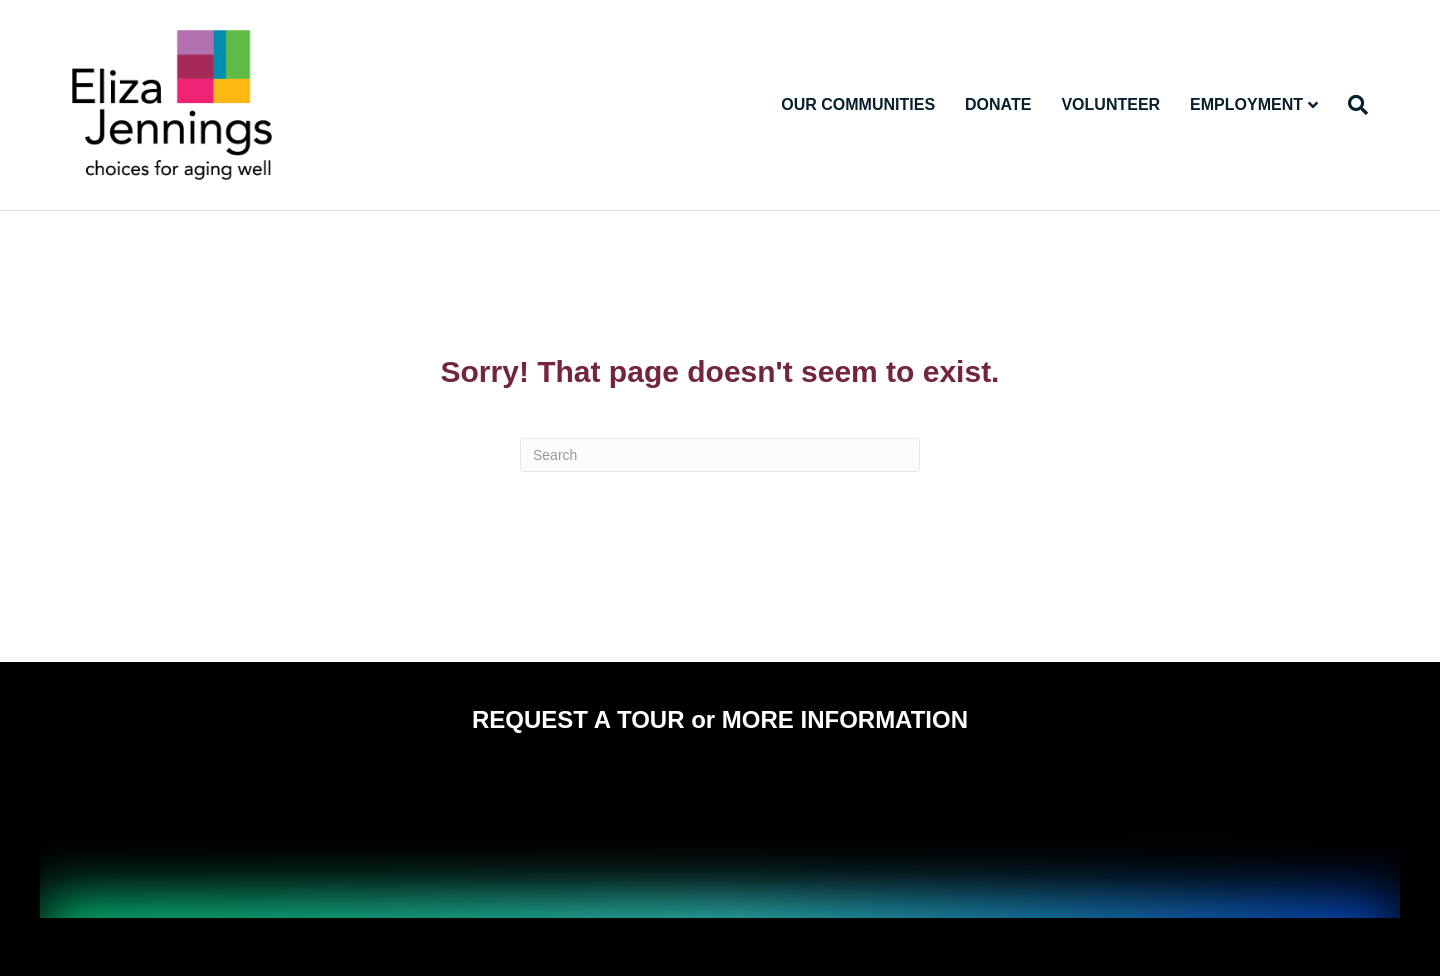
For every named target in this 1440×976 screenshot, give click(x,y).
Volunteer (1110, 104)
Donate (998, 104)
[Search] (1350, 105)
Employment (1246, 104)
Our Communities (858, 104)
